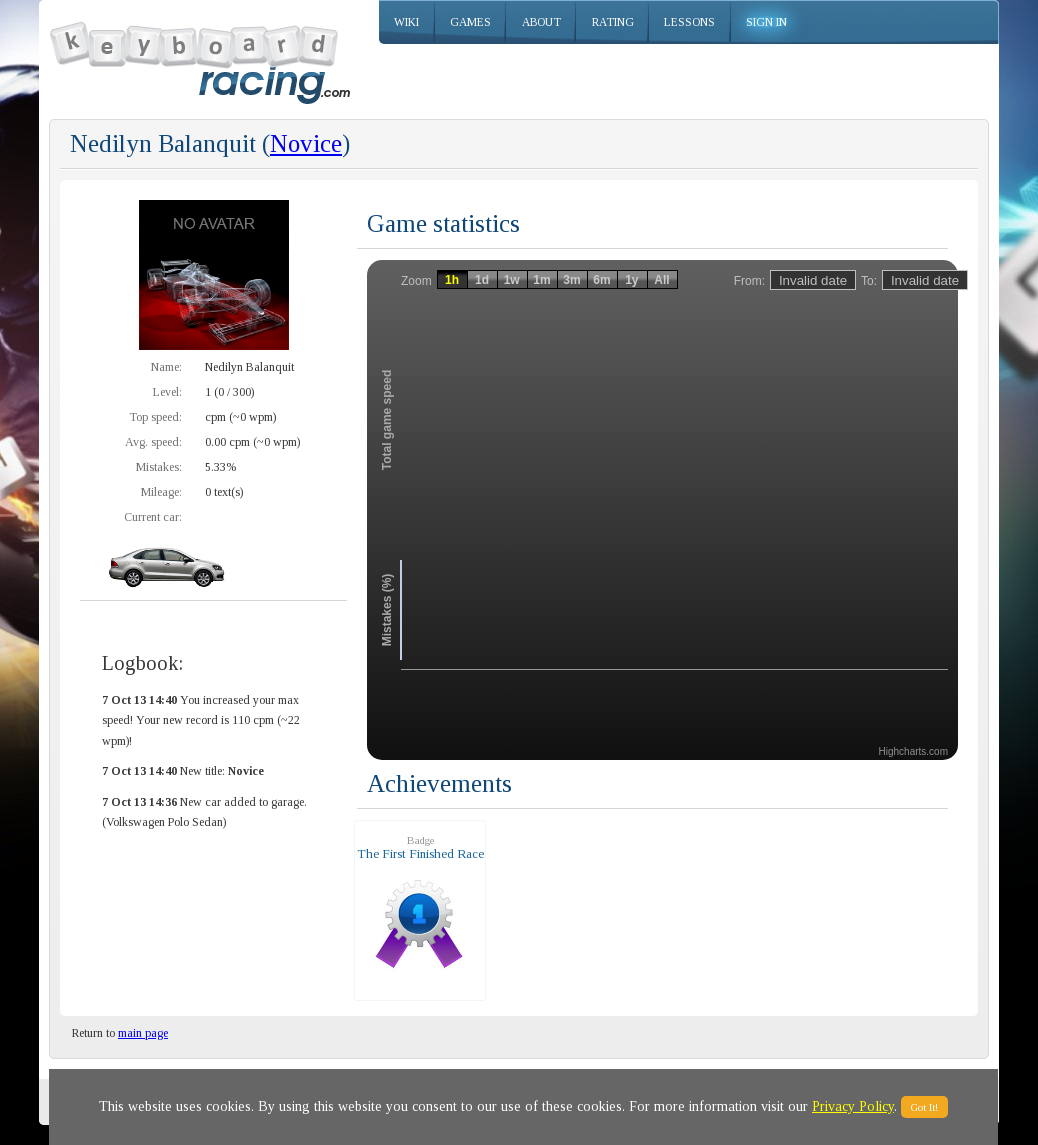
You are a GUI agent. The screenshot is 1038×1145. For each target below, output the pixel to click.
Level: (167, 392)
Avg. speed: (153, 442)
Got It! (924, 1107)
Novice (306, 143)
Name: (166, 367)
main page (143, 1033)
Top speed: (155, 417)
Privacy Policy (853, 1106)
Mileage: (161, 492)
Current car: (153, 517)
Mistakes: (159, 467)
